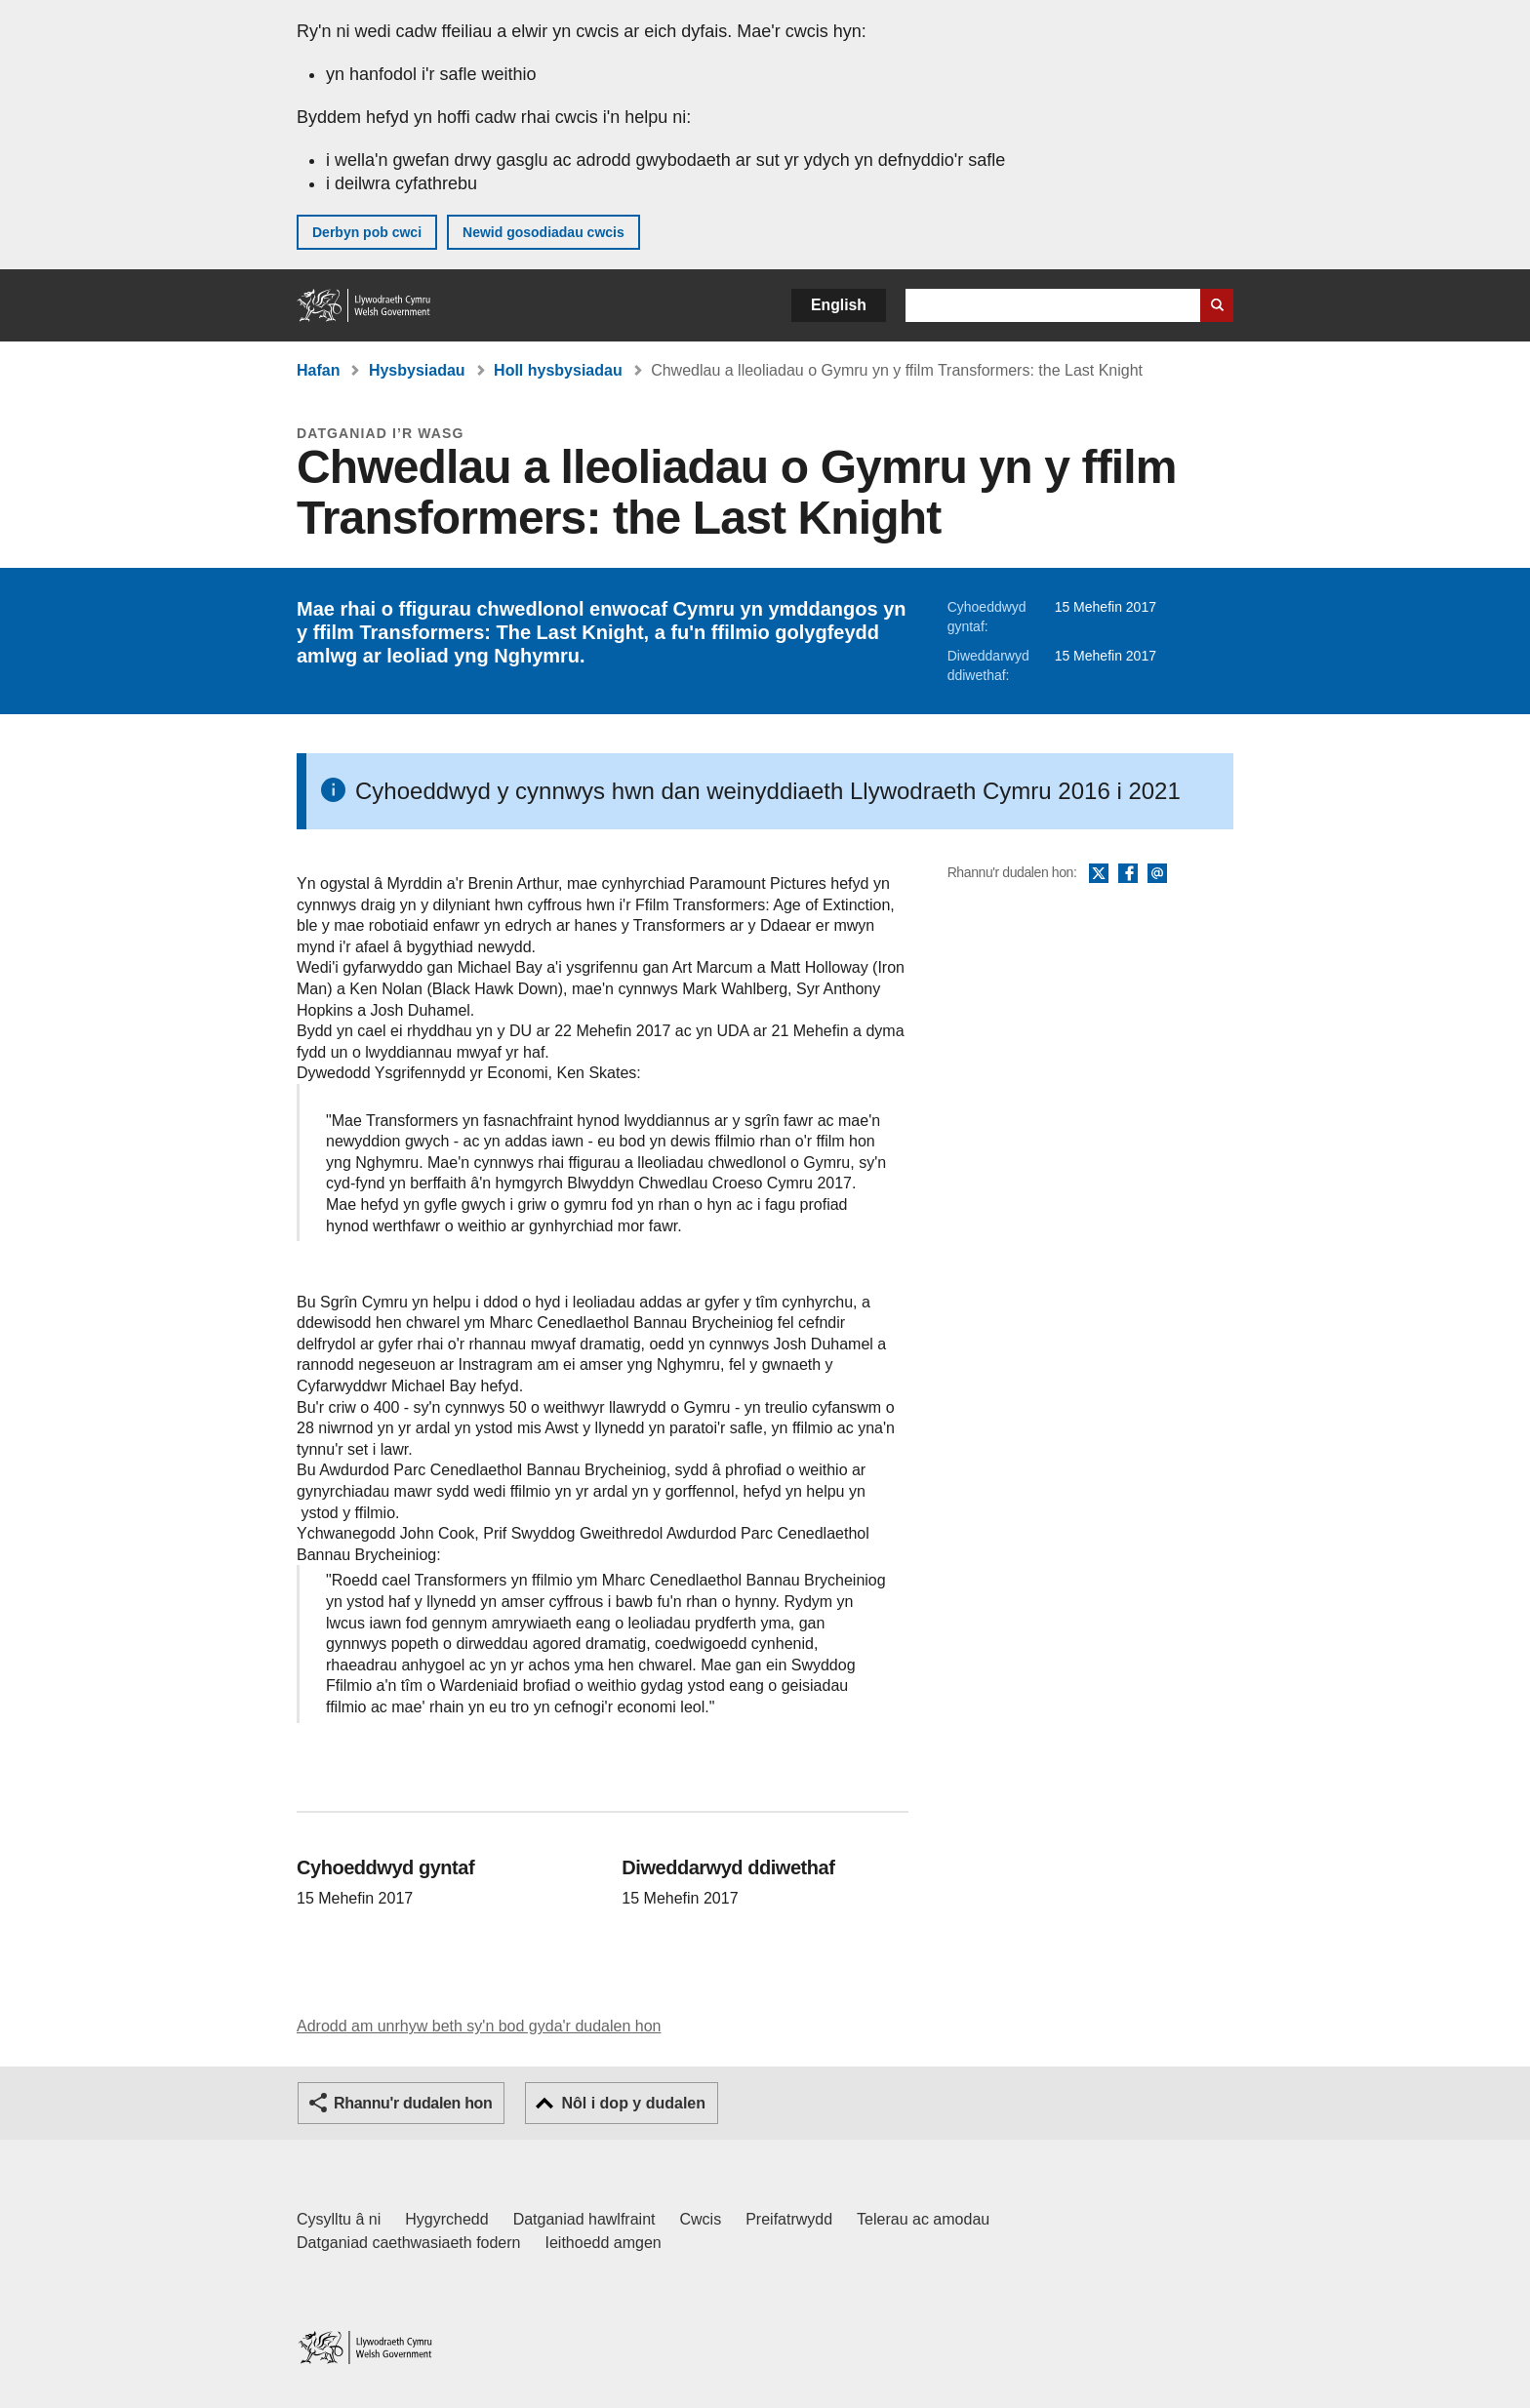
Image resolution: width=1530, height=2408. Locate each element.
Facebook (1128, 874)
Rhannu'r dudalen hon (413, 2103)
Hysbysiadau (417, 370)
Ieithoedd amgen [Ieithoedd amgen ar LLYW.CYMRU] (603, 2242)
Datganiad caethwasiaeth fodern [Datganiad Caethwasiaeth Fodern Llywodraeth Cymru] (409, 2242)
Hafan (318, 370)
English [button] (838, 305)
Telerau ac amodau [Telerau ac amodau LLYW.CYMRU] (923, 2219)
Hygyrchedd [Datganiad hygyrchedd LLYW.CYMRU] (446, 2219)
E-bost (1157, 874)
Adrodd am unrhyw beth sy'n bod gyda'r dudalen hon (479, 2026)
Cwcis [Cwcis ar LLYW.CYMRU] (701, 2219)
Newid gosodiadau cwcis (543, 232)
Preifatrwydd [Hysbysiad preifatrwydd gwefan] (788, 2219)
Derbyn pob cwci (367, 232)
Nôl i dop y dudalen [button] (633, 2103)
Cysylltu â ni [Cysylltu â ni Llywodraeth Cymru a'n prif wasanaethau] (339, 2219)
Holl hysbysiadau (558, 370)
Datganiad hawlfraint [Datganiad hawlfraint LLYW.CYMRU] (584, 2219)
